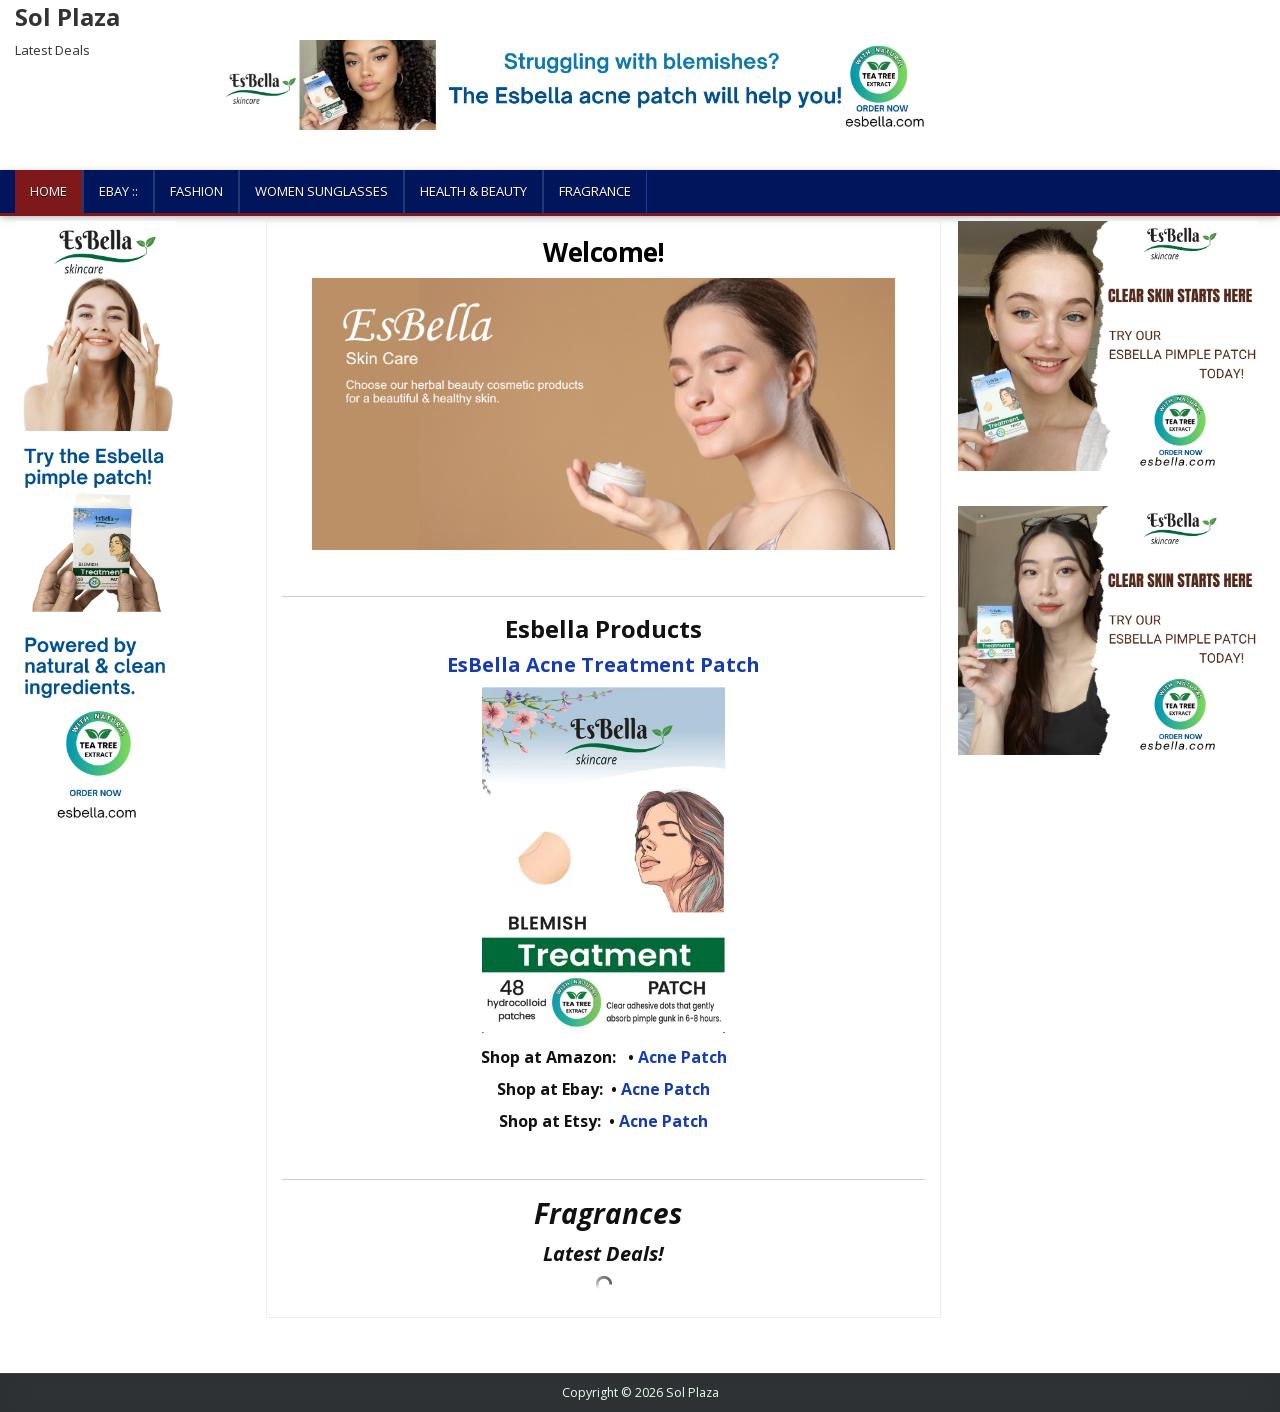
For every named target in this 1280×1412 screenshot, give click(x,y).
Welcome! (603, 252)
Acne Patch (682, 1057)
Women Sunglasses (321, 191)
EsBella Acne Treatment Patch (603, 664)
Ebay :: (118, 191)
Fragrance (595, 191)
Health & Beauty (473, 191)
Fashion (196, 191)
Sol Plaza (67, 16)
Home (48, 191)
